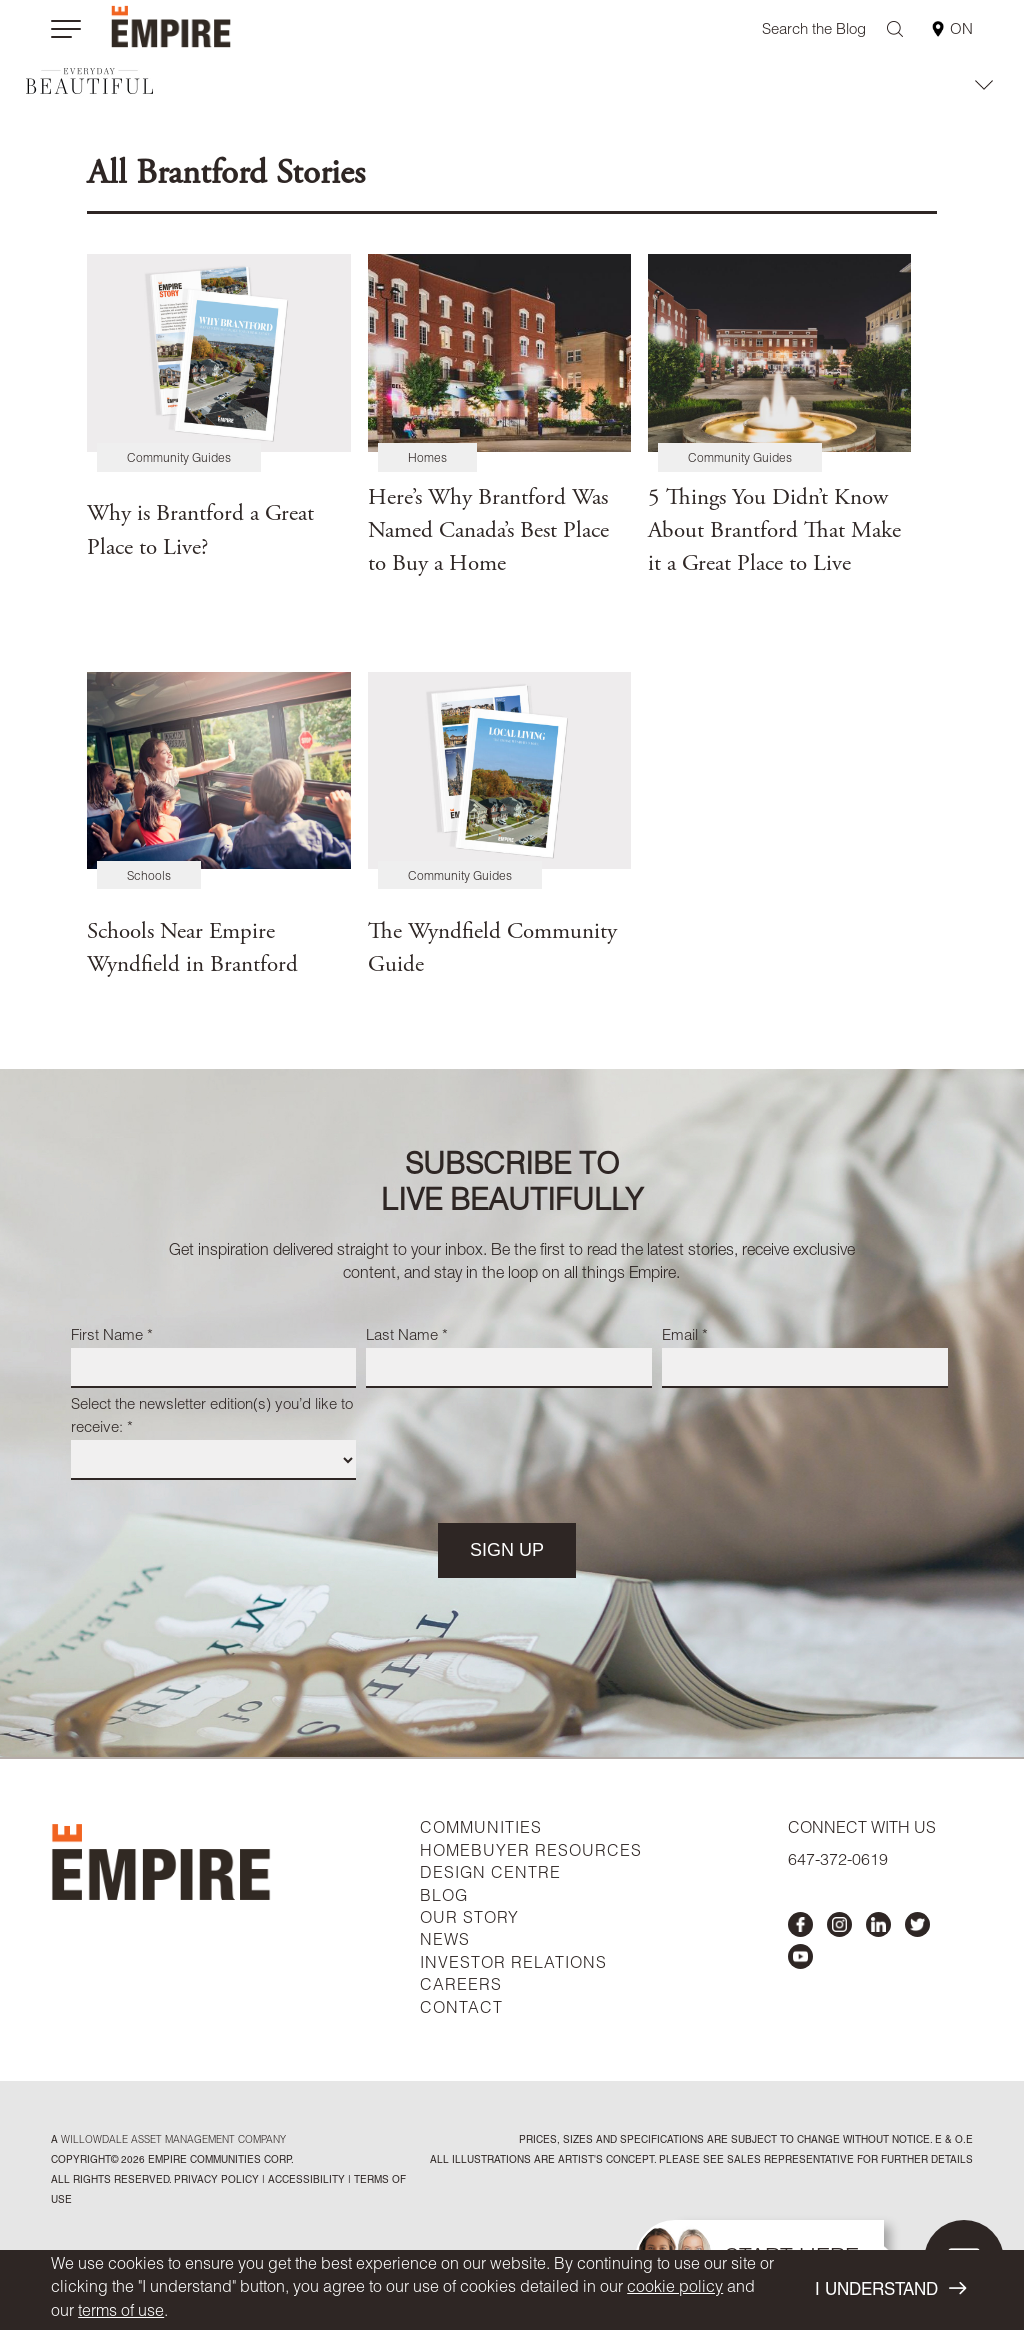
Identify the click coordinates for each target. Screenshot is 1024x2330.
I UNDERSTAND (890, 2289)
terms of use (121, 2313)
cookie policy (675, 2289)
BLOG (444, 1898)
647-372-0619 (838, 1862)
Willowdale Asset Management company (173, 2141)
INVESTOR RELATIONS (513, 1965)
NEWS (445, 1942)
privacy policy (216, 2181)
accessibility (305, 2181)
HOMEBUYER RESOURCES (531, 1853)
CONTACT (461, 2010)
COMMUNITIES (481, 1830)
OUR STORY (469, 1920)
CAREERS (461, 1987)
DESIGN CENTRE (490, 1875)
